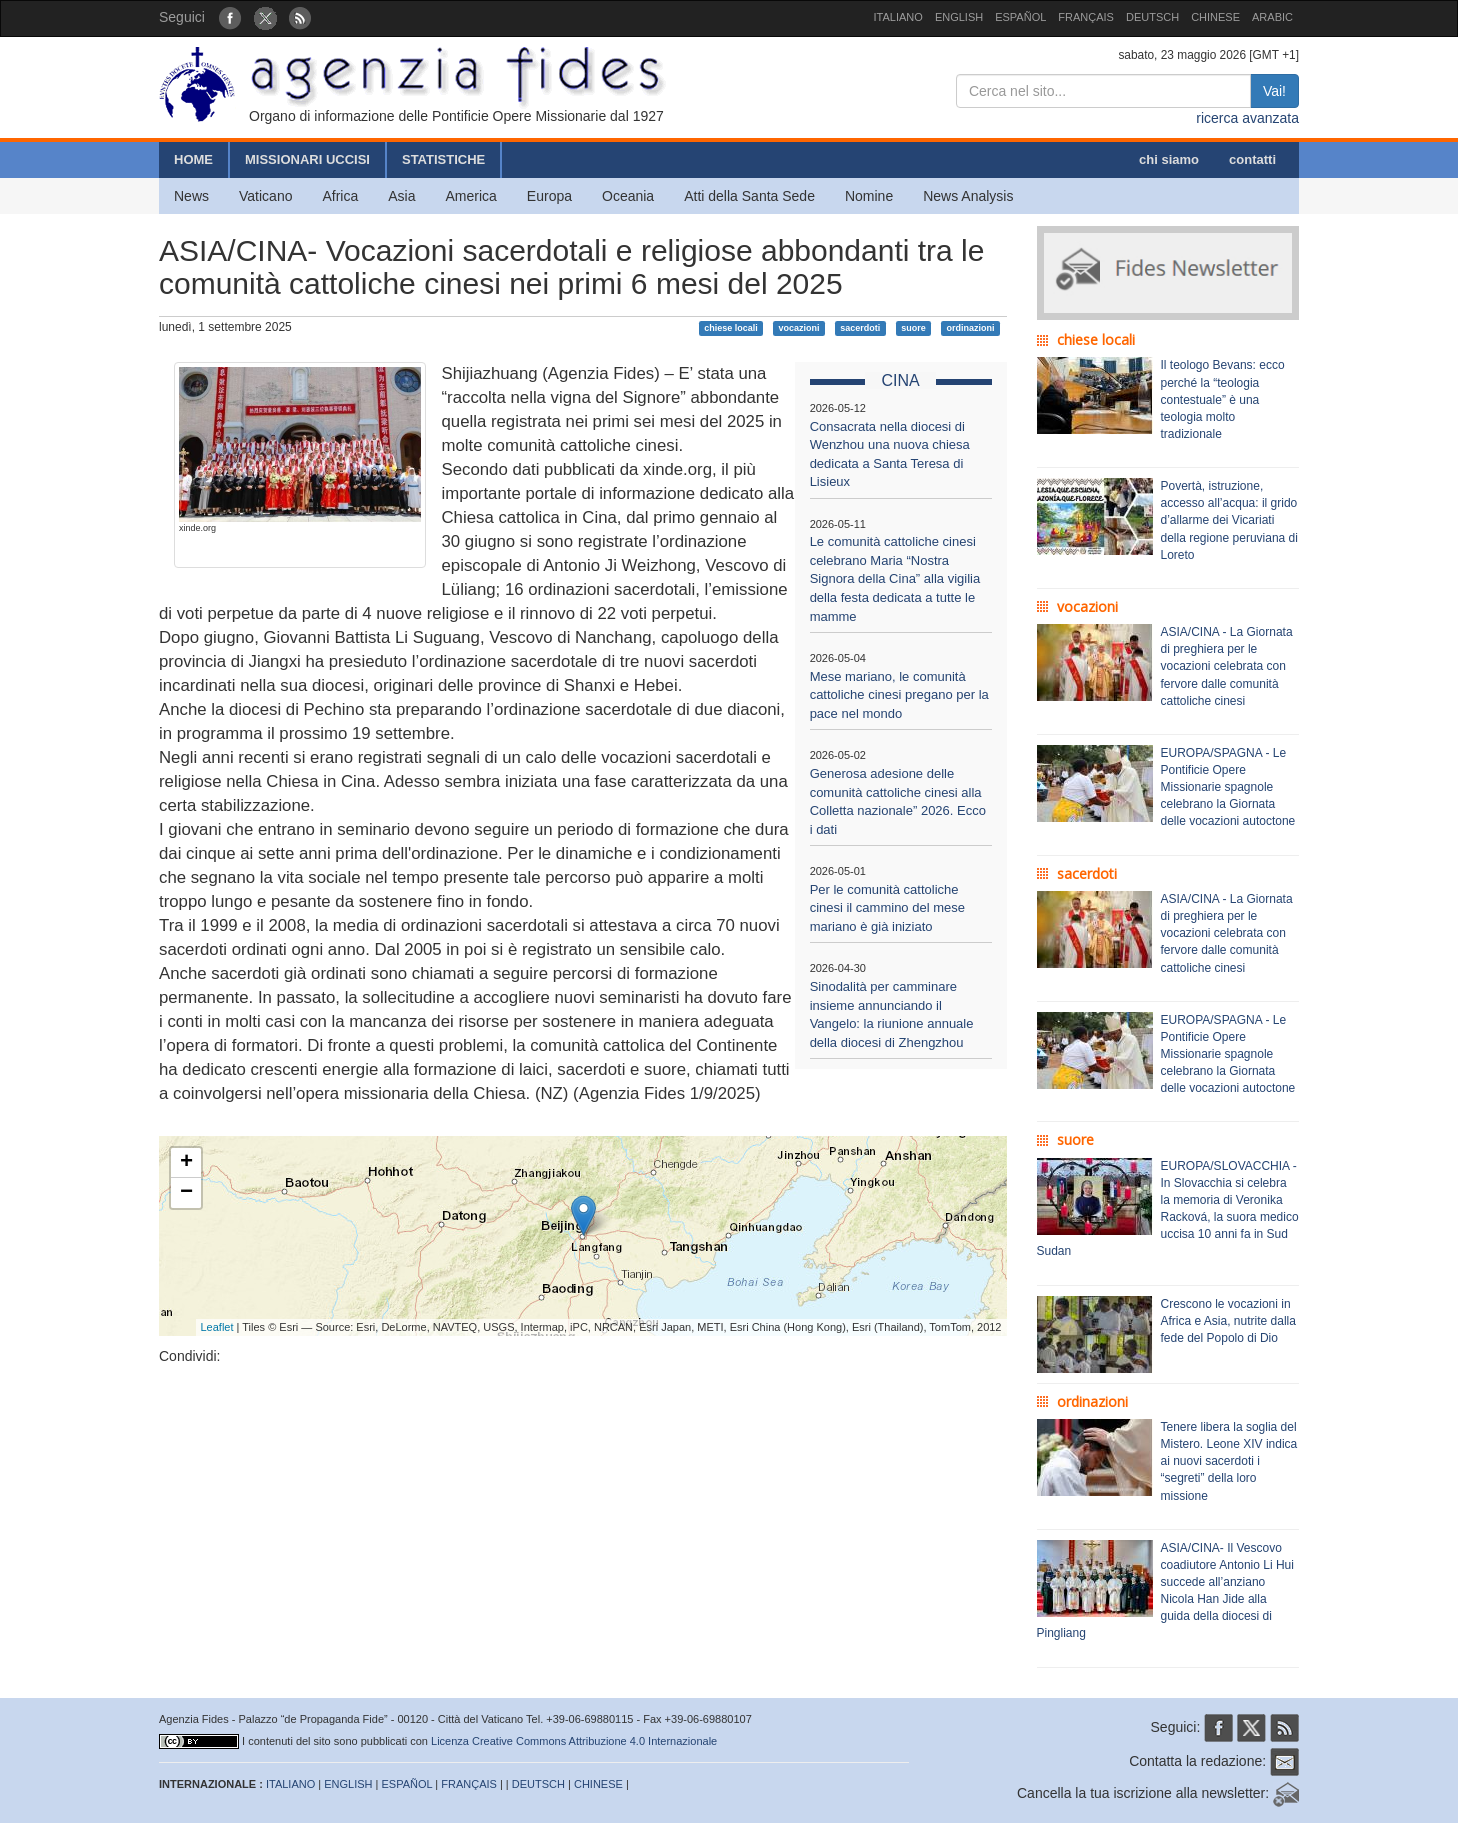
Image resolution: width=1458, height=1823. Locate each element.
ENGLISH (959, 17)
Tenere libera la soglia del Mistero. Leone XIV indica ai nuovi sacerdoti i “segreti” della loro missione (1229, 1461)
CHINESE (1215, 17)
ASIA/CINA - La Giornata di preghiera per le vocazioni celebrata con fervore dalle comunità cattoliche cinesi (1227, 666)
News (191, 196)
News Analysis (968, 196)
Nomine (869, 196)
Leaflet (217, 1327)
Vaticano (265, 196)
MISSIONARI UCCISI (307, 159)
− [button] (186, 1193)
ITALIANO (898, 17)
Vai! (1274, 91)
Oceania (628, 196)
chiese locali (731, 328)
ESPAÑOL (1020, 17)
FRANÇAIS (1086, 17)
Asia (401, 196)
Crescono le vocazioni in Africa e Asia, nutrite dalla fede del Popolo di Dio (1228, 1321)
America (471, 196)
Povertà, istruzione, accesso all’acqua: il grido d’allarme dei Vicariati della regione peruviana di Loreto (1229, 520)
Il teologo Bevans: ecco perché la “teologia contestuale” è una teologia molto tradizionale (1223, 399)
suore (913, 328)
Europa (549, 196)
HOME (193, 159)
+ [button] (186, 1163)
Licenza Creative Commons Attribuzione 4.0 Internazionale (574, 1741)
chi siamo (1169, 159)
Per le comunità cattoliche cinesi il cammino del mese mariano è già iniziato (887, 908)
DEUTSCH (1152, 17)
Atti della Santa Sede (749, 196)
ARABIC (1272, 17)
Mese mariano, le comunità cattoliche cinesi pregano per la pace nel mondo (899, 695)
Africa (340, 196)
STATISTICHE (443, 159)
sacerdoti (860, 328)
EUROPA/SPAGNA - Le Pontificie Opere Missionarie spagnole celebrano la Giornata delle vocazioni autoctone (1228, 787)
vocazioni (798, 328)
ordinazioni (970, 328)
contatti (1252, 159)
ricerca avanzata (1247, 118)
